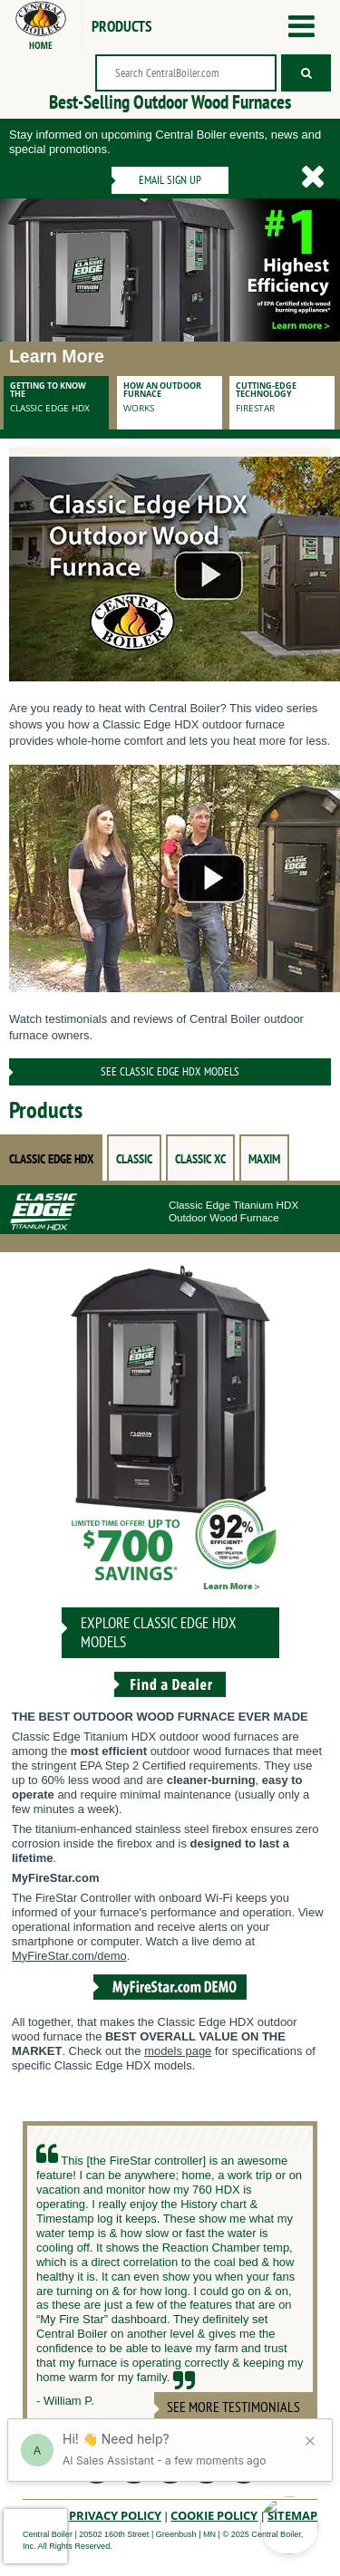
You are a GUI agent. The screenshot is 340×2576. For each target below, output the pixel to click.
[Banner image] (170, 270)
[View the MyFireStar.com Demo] (170, 2002)
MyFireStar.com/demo (69, 1956)
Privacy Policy (115, 2515)
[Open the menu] (301, 27)
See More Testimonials (233, 2407)
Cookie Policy (213, 2515)
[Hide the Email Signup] (313, 177)
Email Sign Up (170, 180)
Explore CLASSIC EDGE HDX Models (159, 1632)
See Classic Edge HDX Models (170, 1071)
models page (177, 2051)
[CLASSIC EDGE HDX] (170, 1433)
